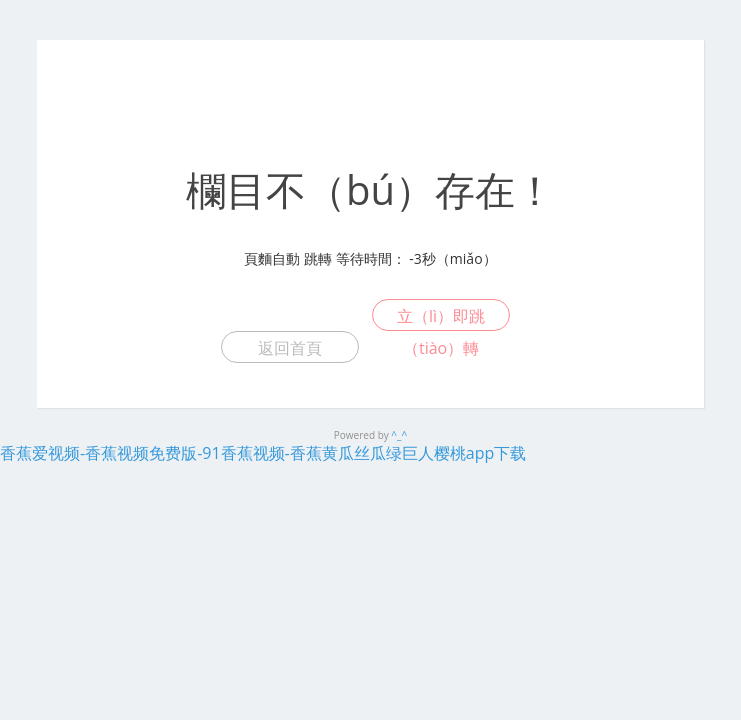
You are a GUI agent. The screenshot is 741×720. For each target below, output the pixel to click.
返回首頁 (290, 348)
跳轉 (318, 258)
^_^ (399, 435)
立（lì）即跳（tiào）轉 (441, 318)
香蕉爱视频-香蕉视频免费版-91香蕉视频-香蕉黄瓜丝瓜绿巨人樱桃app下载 (263, 453)
